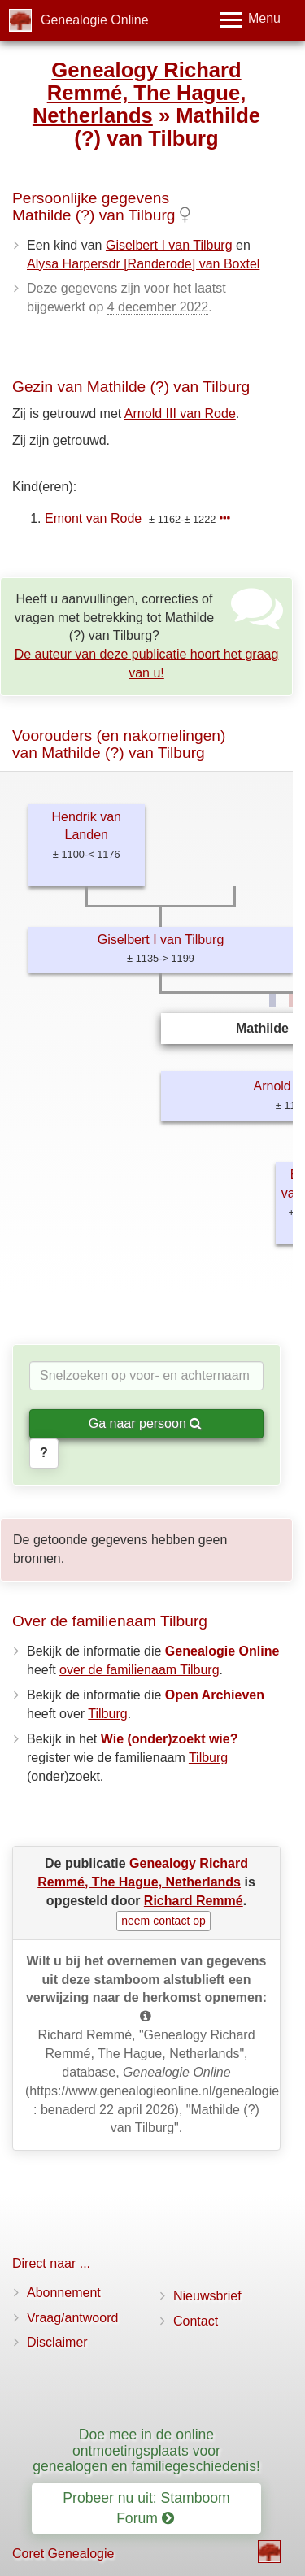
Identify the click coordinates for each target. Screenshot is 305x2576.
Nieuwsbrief (207, 2296)
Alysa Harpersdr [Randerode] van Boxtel (143, 264)
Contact (195, 2321)
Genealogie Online (95, 20)
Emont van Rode (93, 518)
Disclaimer (57, 2342)
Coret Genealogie (63, 2554)
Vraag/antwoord (72, 2318)
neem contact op (163, 1920)
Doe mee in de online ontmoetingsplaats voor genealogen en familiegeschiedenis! (146, 2450)
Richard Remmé (193, 1901)
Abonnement (64, 2293)
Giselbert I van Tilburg (169, 245)
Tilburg (107, 1714)
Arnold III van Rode (180, 413)
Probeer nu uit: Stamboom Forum (146, 2508)
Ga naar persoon (146, 1423)
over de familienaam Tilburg (139, 1670)
